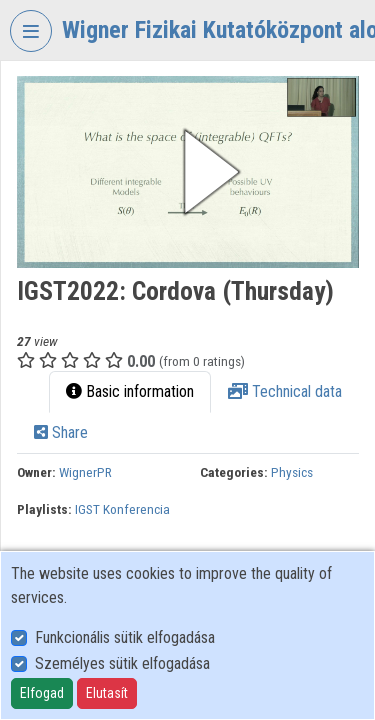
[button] (188, 172)
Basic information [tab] (130, 391)
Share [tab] (61, 432)
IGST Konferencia (122, 509)
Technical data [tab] (285, 391)
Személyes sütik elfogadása (122, 663)
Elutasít (107, 693)
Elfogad (42, 693)
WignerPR (85, 472)
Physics (292, 472)
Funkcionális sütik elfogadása (125, 637)
